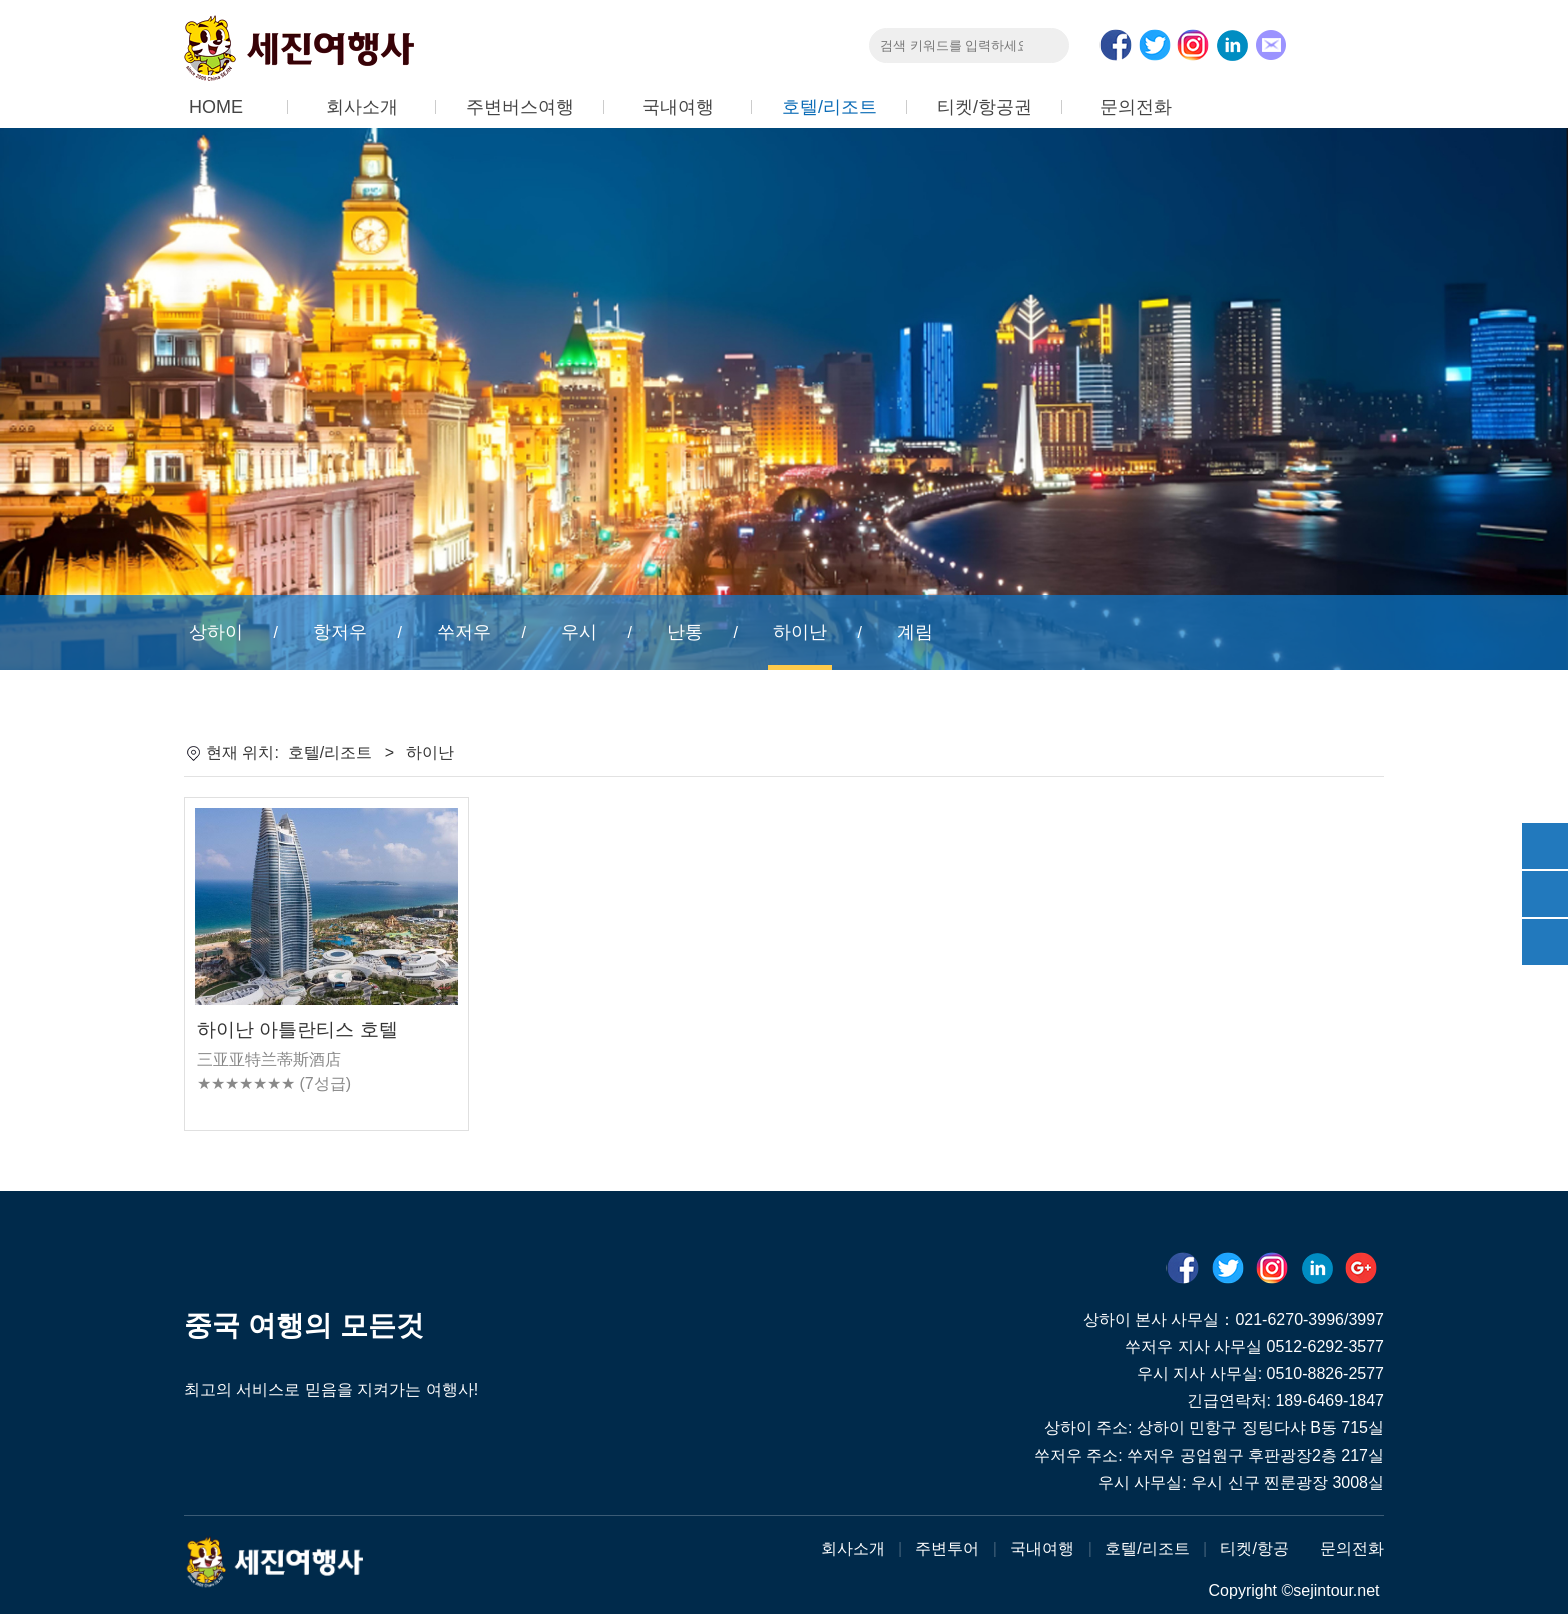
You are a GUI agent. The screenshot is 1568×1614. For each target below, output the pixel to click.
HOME (216, 107)
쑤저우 (464, 632)
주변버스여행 (520, 107)
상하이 (216, 632)
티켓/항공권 (984, 107)
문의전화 (1136, 107)
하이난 (800, 632)
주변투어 (947, 1548)
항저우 (340, 632)
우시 (579, 632)
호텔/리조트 (829, 107)
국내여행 (678, 107)
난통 (685, 632)
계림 (915, 632)
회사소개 (362, 107)
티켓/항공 (1254, 1548)
